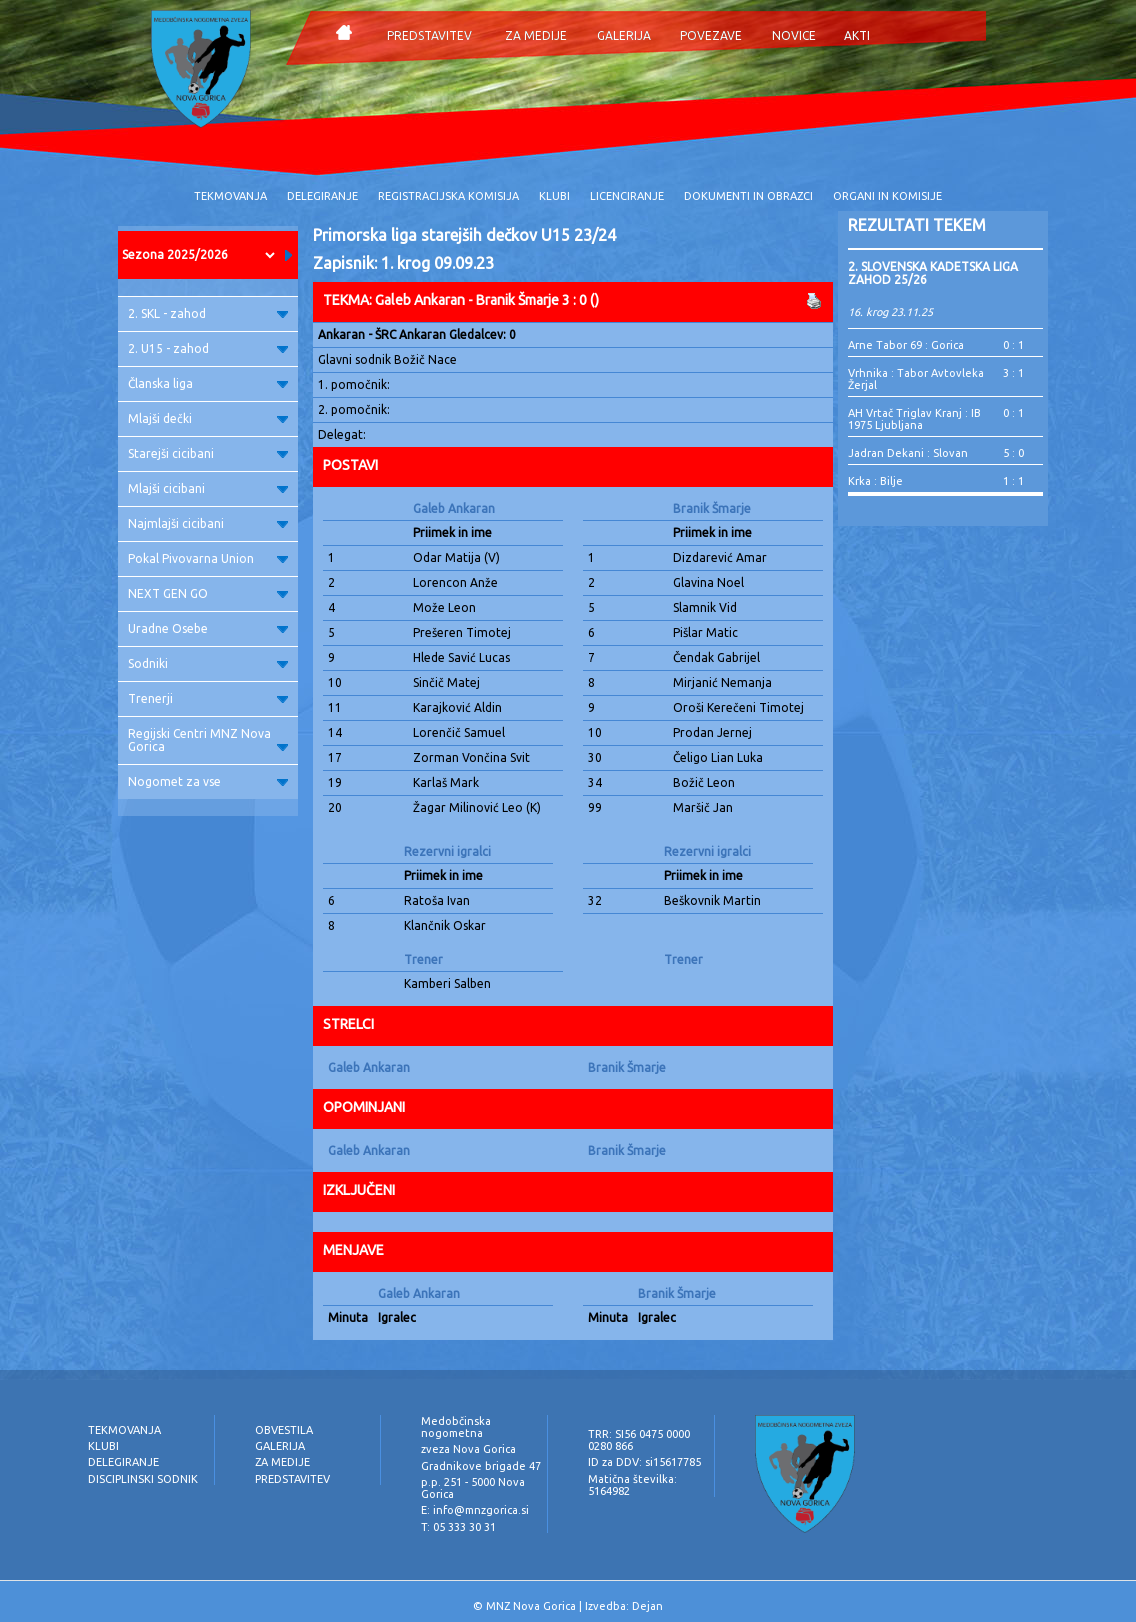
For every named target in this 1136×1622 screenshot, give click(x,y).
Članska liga (208, 383)
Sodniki (208, 663)
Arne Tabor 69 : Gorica (906, 345)
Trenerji (208, 698)
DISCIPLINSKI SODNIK (143, 1479)
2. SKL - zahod (208, 313)
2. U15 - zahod (208, 348)
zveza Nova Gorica (468, 1449)
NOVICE (794, 35)
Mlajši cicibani (208, 488)
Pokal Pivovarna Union (208, 558)
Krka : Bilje (875, 481)
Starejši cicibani (208, 453)
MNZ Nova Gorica (531, 1606)
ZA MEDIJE (536, 35)
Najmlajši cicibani (208, 523)
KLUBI (554, 196)
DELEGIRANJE (322, 196)
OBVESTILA (284, 1430)
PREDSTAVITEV (429, 35)
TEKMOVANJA (230, 196)
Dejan (647, 1606)
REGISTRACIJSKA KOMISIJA (448, 196)
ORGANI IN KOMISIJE (887, 196)
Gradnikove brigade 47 (481, 1466)
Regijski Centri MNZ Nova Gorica (208, 740)
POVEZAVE (711, 35)
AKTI (857, 35)
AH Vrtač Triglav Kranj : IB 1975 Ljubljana (914, 419)
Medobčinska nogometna (456, 1427)
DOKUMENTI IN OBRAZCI (748, 196)
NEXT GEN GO (208, 593)
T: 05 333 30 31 (458, 1527)
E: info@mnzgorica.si (475, 1510)
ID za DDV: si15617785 (644, 1462)
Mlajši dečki (208, 418)
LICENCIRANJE (627, 196)
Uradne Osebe (208, 628)
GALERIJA (624, 35)
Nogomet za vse (208, 781)
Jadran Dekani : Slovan (908, 453)
